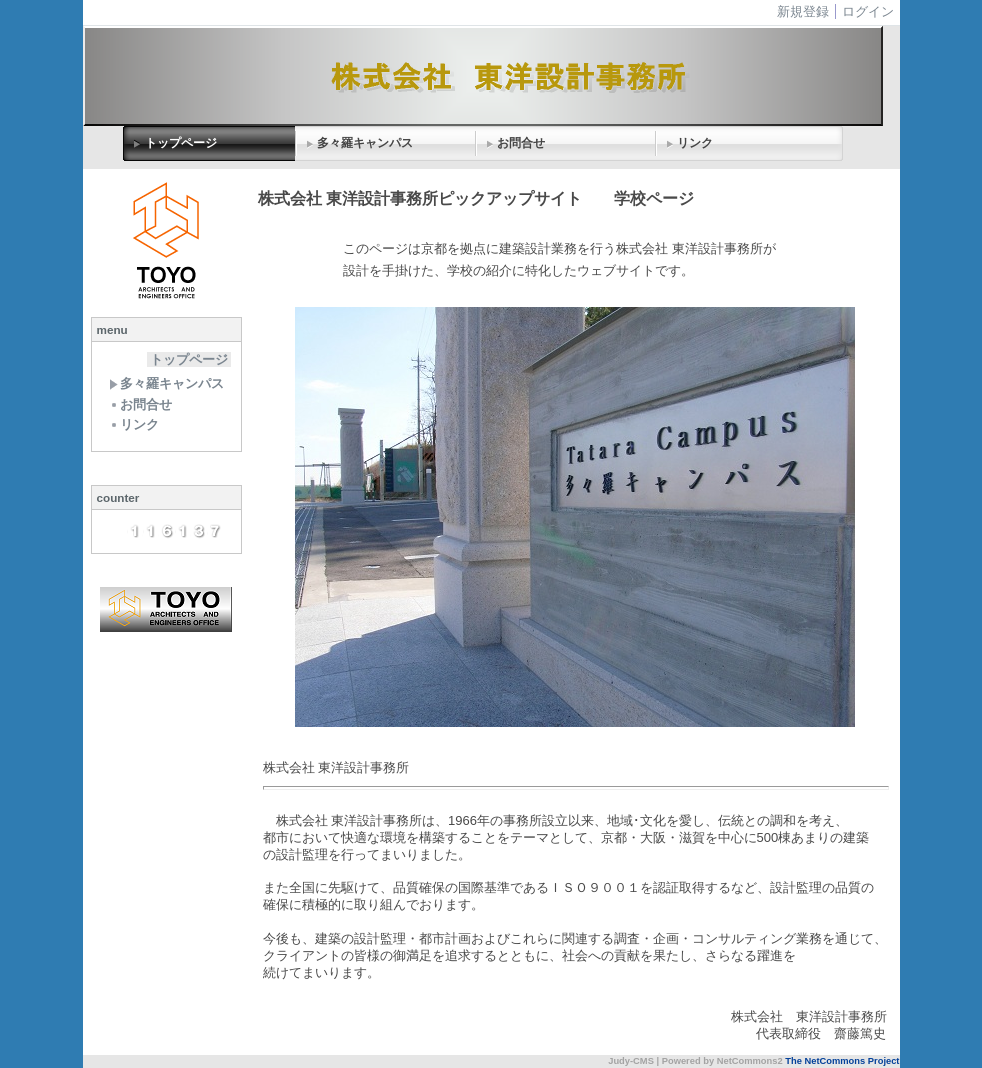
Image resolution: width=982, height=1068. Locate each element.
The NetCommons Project (842, 1061)
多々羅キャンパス (365, 143)
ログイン (868, 11)
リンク (695, 143)
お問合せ (521, 143)
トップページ (181, 143)
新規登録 (803, 11)
